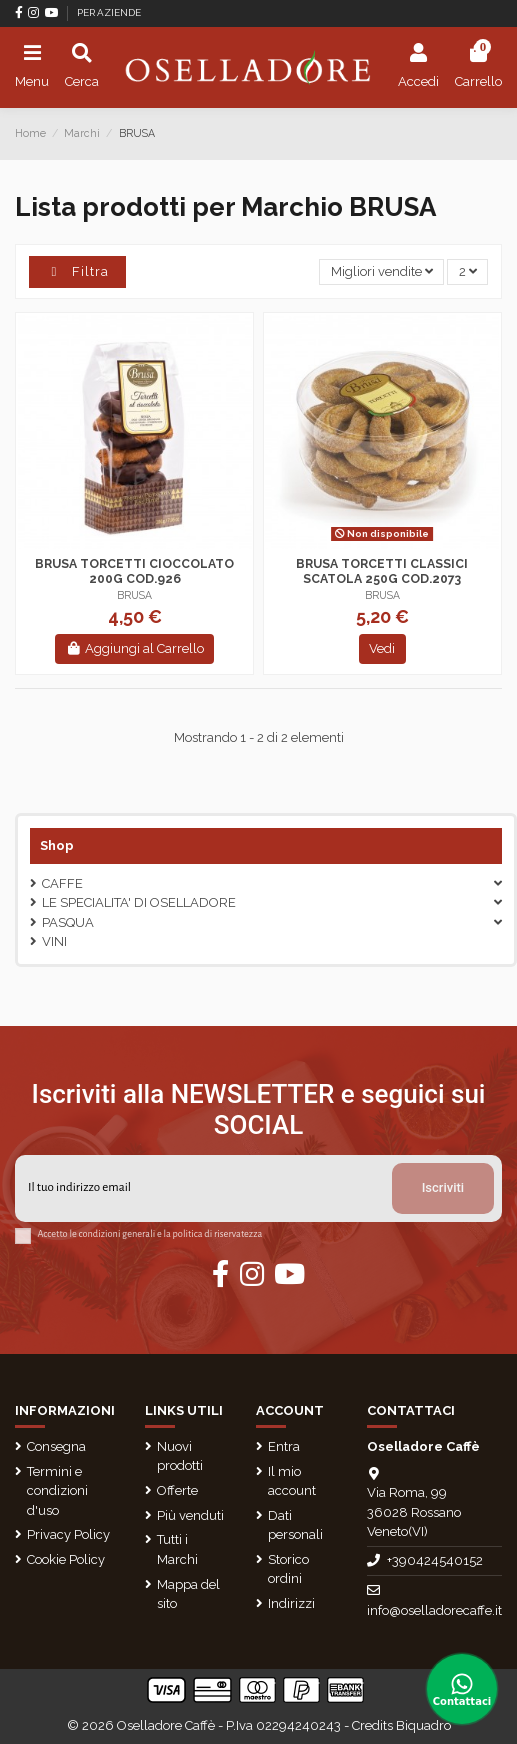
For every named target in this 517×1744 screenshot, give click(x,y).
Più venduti (190, 1515)
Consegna (56, 1446)
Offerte (177, 1490)
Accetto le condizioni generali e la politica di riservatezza (150, 1234)
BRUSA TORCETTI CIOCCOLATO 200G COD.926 (134, 571)
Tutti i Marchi (177, 1549)
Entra (284, 1446)
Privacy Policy (68, 1534)
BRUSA (134, 595)
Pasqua (68, 922)
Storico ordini (288, 1569)
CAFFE (62, 883)
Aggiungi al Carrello (135, 648)
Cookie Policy (66, 1559)
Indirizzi (291, 1603)
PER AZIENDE (109, 12)
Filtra (77, 271)
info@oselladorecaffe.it (434, 1610)
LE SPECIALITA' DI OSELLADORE (139, 902)
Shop (57, 845)
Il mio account (292, 1481)
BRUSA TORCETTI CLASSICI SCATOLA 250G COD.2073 (382, 571)
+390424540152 (435, 1560)
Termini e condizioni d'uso (57, 1491)
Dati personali (295, 1525)
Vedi (382, 648)
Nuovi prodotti (180, 1456)
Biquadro (423, 1725)
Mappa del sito (188, 1594)
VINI (54, 941)
